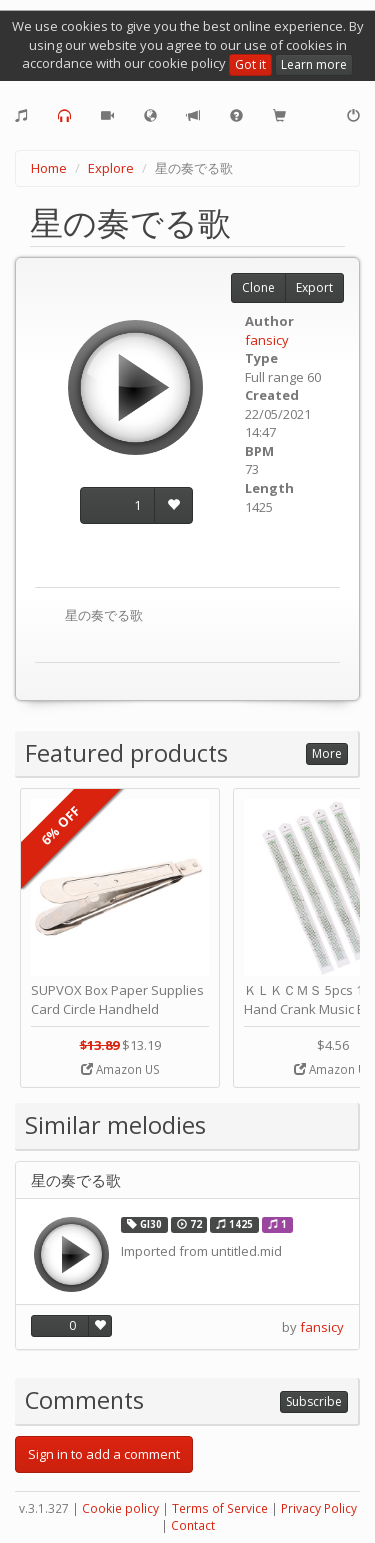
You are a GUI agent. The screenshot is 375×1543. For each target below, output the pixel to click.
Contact (193, 1525)
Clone (258, 287)
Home (49, 168)
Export (314, 287)
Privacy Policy (319, 1508)
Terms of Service (220, 1508)
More (327, 753)
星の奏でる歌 (76, 1180)
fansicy (267, 340)
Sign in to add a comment (104, 1454)
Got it (250, 64)
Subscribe (314, 1401)
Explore (111, 168)
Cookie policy (120, 1508)
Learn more (314, 64)
